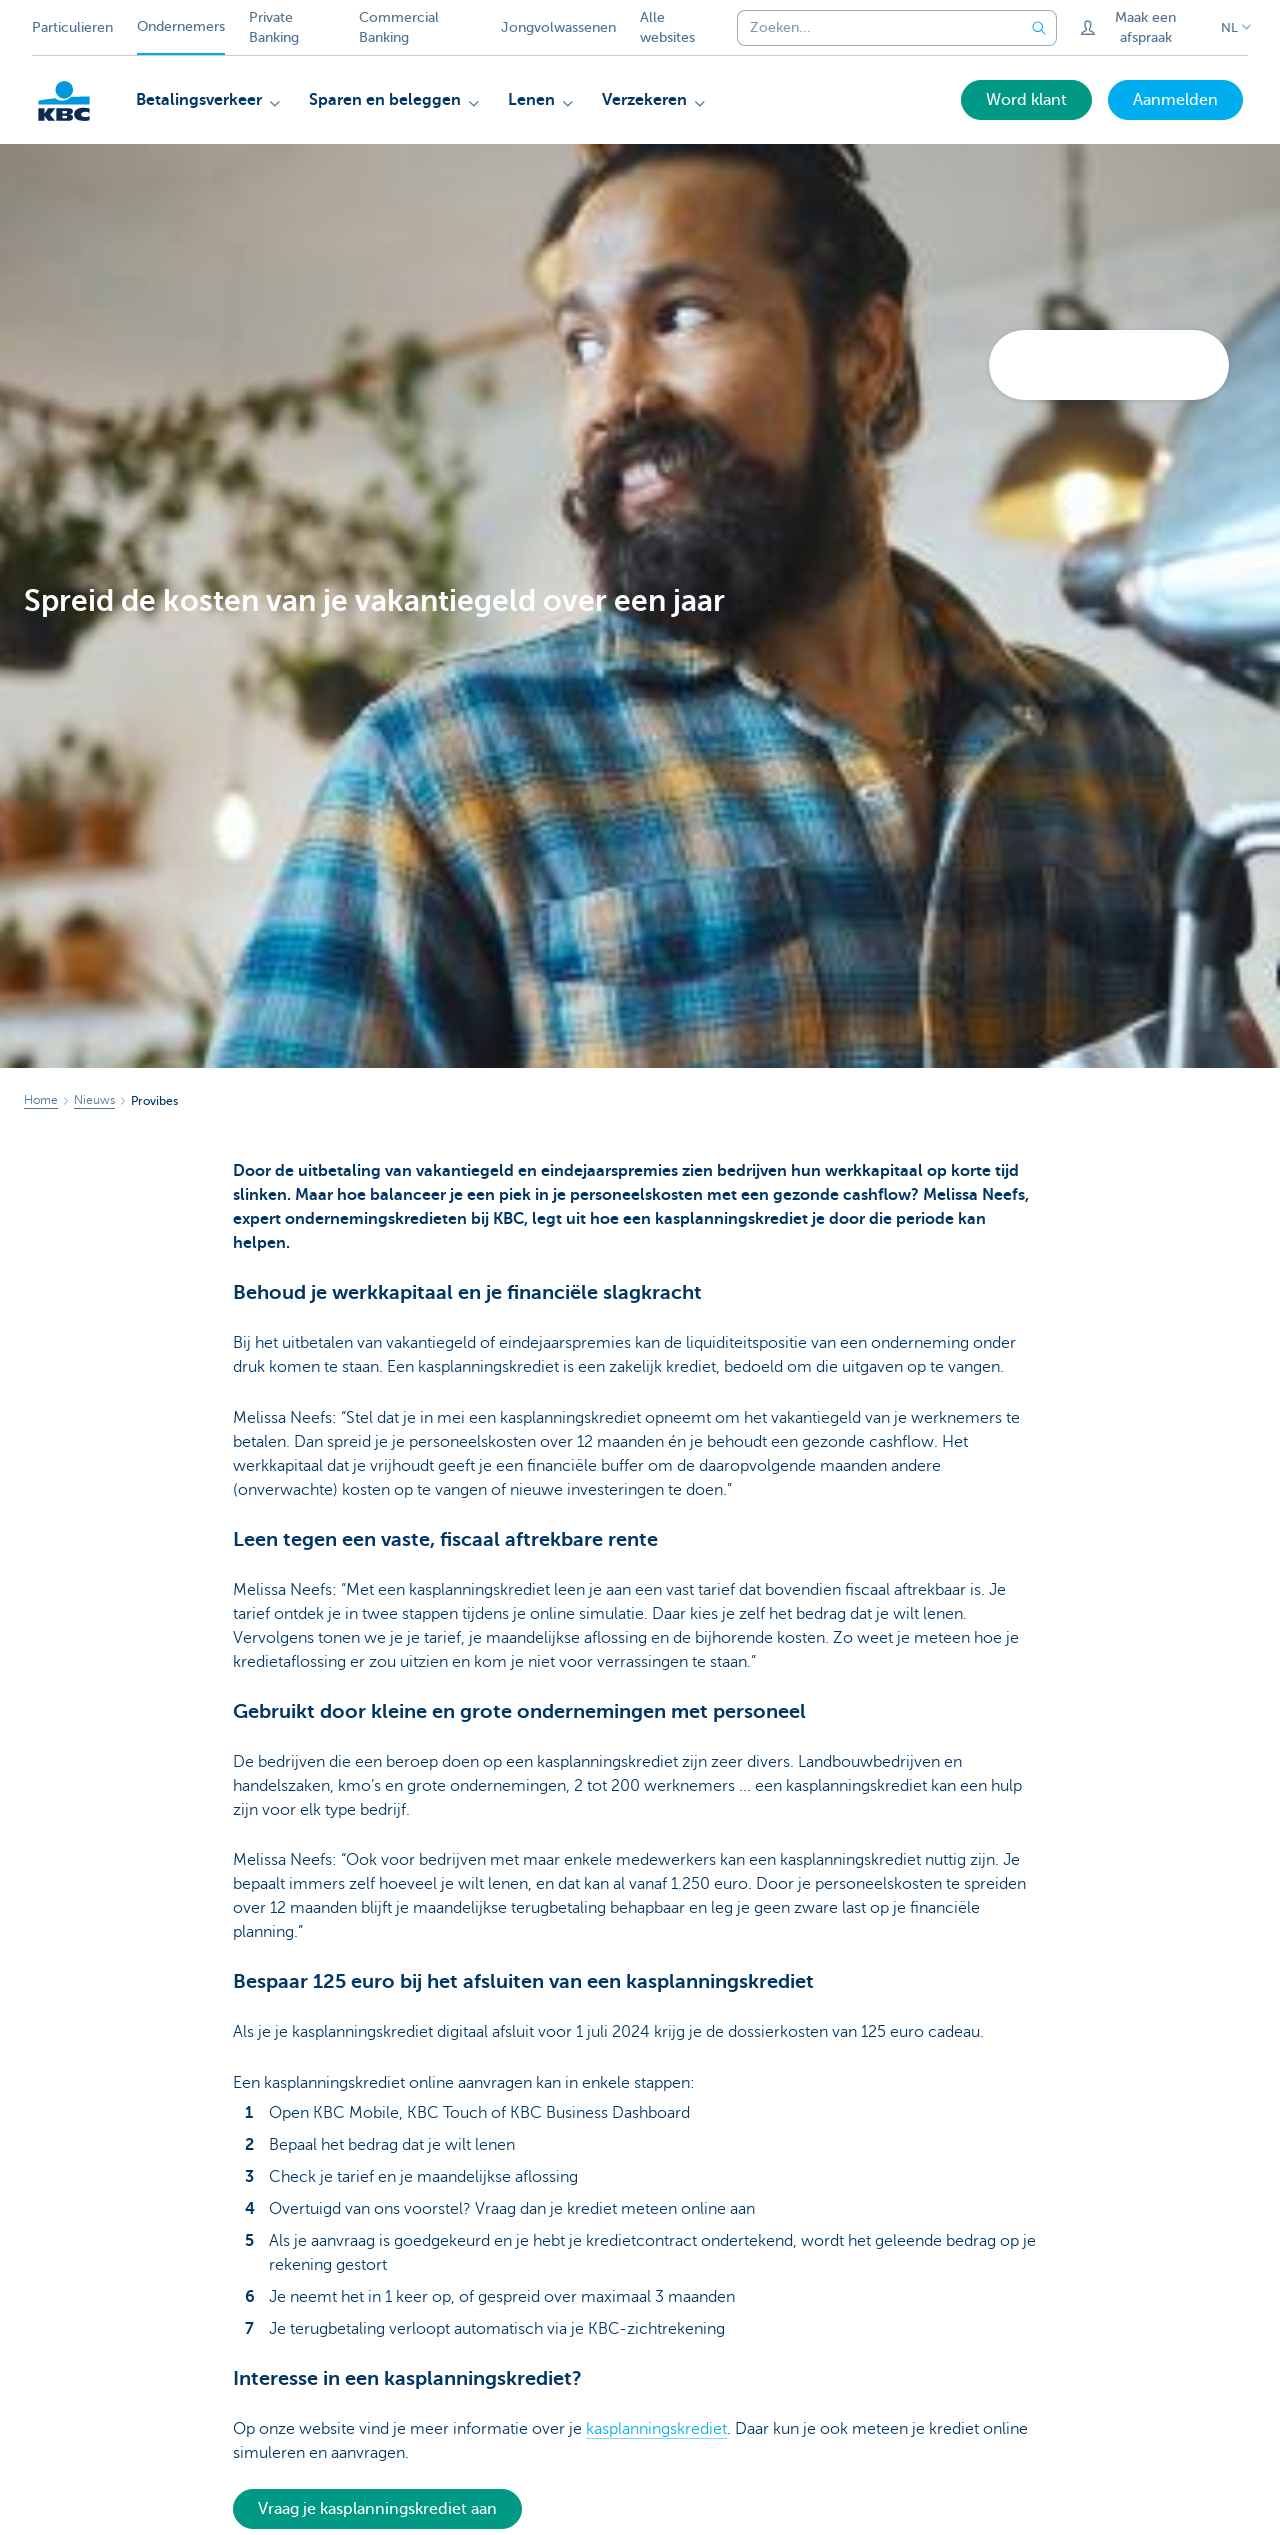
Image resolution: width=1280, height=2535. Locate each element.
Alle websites (667, 27)
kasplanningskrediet (656, 2429)
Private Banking (274, 27)
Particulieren (72, 27)
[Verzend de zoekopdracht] (1039, 28)
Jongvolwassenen (558, 27)
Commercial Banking (399, 27)
